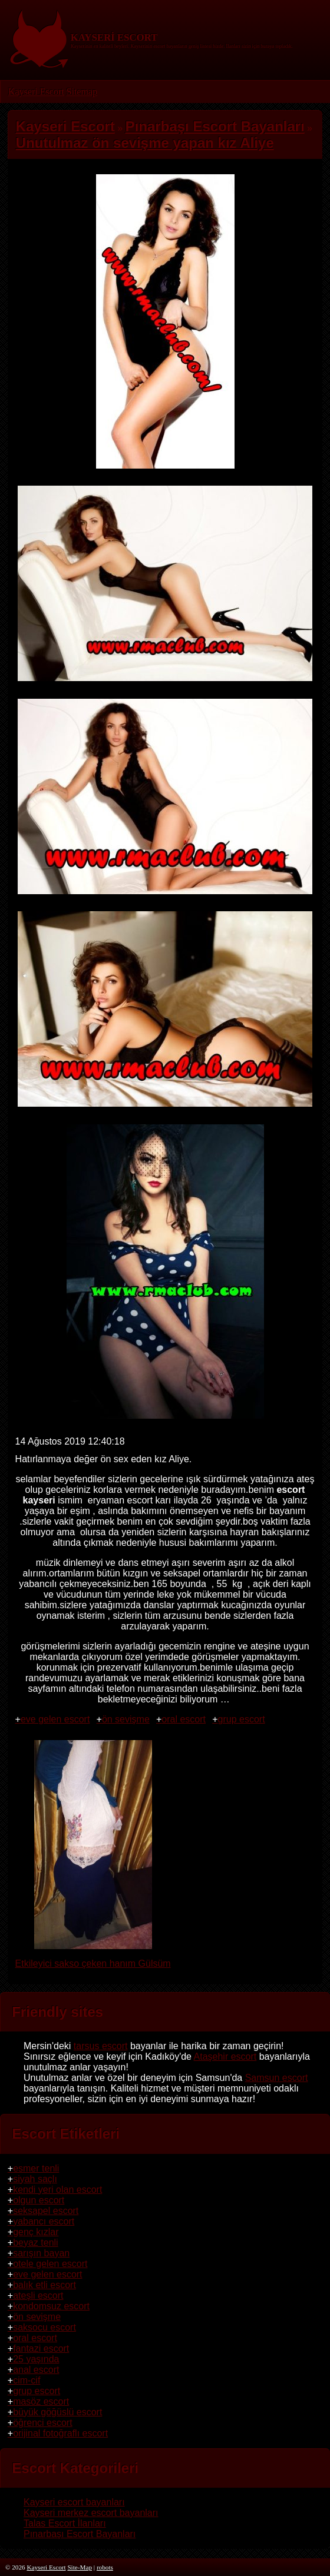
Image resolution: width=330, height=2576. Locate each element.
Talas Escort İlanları (65, 2523)
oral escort (183, 1719)
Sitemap (81, 92)
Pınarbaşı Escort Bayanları (80, 2534)
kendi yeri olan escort (57, 2190)
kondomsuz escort (51, 2306)
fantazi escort (41, 2348)
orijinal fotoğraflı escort (60, 2433)
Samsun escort (276, 2078)
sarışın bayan (41, 2253)
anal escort (36, 2370)
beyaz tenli (35, 2243)
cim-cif (26, 2380)
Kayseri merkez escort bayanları (91, 2513)
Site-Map (79, 2567)
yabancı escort (43, 2221)
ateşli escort (38, 2295)
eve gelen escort (55, 1719)
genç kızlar (35, 2232)
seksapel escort (45, 2211)
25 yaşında (36, 2359)
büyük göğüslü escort (57, 2412)
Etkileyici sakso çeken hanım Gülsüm (93, 1958)
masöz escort (41, 2401)
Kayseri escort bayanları (74, 2502)
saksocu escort (44, 2327)
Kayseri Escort (36, 92)
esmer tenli (36, 2168)
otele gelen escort (50, 2264)
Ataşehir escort (225, 2056)
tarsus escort (101, 2046)
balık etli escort (44, 2285)
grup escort (241, 1719)
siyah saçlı (35, 2179)
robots (105, 2567)
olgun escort (38, 2200)
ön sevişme (126, 1719)
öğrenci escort (42, 2423)
